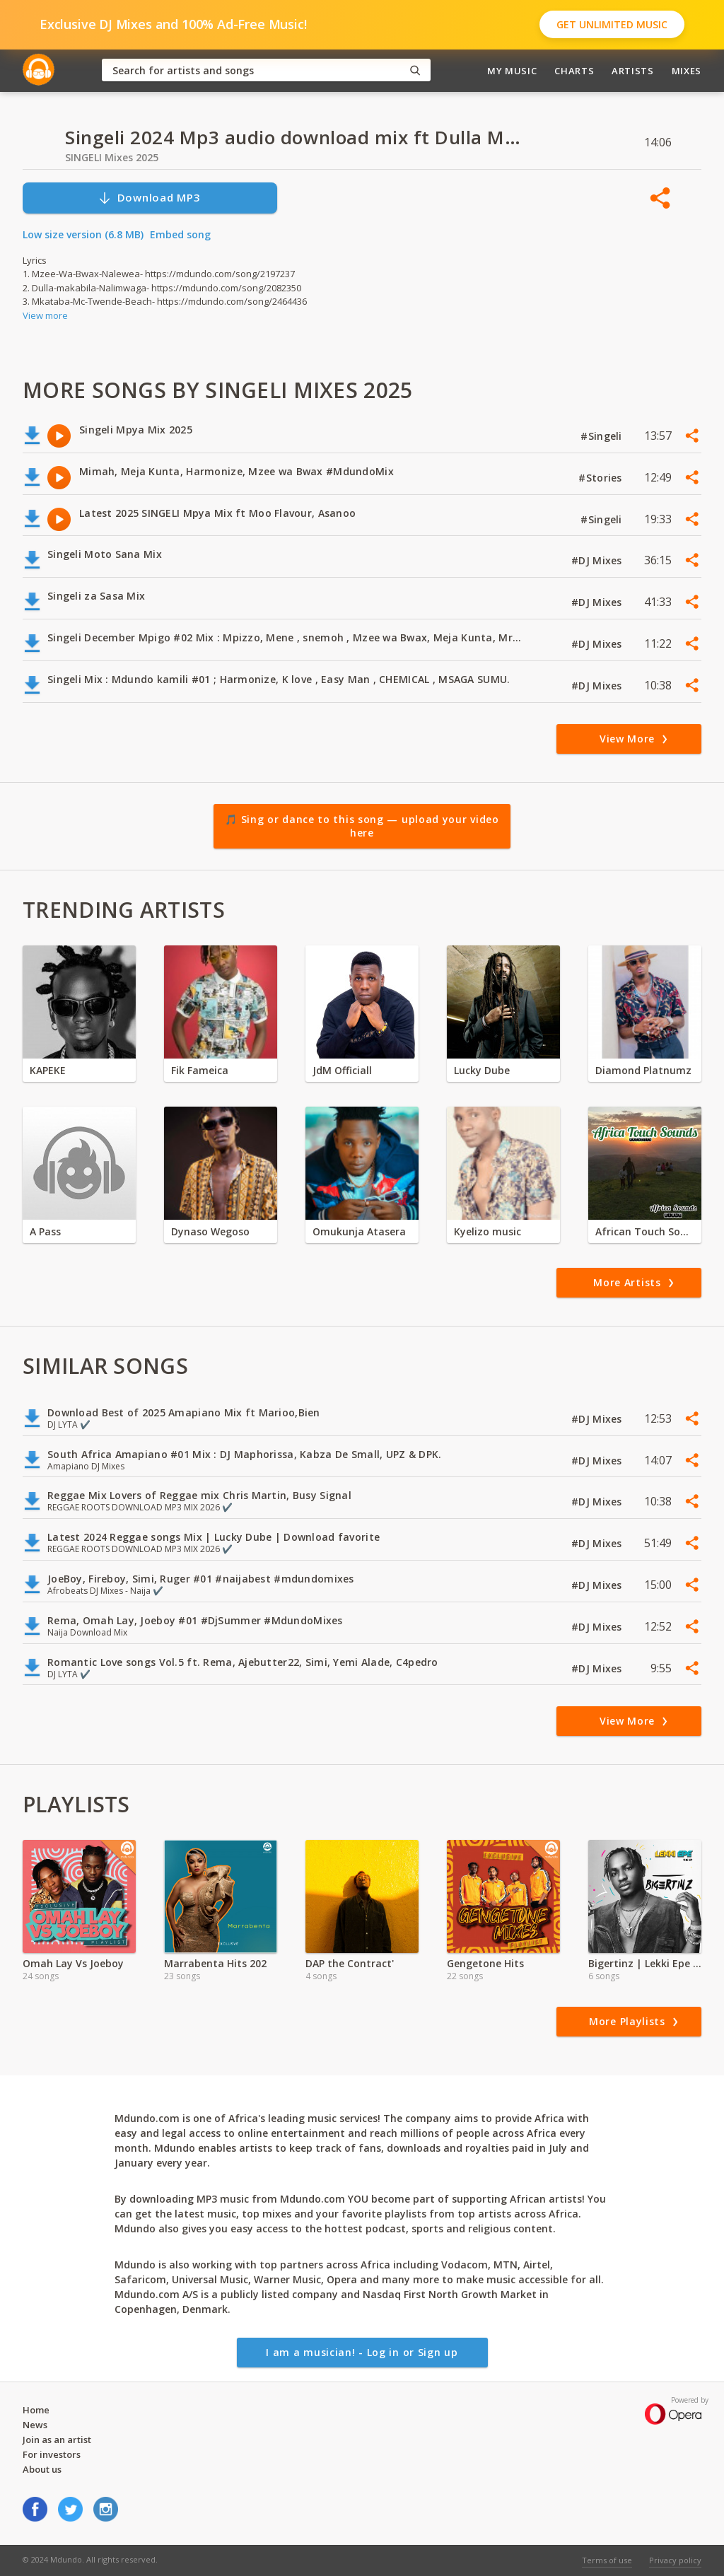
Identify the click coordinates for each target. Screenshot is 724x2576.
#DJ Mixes (598, 560)
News (35, 2424)
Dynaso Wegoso (210, 1231)
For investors (52, 2454)
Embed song (180, 234)
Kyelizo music (487, 1231)
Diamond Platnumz (643, 1070)
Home (36, 2409)
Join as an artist (57, 2439)
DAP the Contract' (349, 1963)
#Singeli (602, 436)
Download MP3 (149, 197)
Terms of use (607, 2560)
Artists (633, 70)
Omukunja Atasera (359, 1231)
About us (42, 2469)
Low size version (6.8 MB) (83, 234)
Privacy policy (675, 2560)
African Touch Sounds (644, 1231)
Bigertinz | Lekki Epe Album (644, 1963)
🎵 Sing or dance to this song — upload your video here (362, 826)
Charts (574, 70)
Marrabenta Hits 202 (215, 1963)
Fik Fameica (199, 1070)
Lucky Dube (482, 1070)
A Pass (45, 1231)
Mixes (686, 70)
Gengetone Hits (485, 1963)
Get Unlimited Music (611, 24)
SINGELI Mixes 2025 (111, 157)
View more (45, 315)
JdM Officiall (342, 1070)
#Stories (601, 477)
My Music (512, 70)
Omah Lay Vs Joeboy (73, 1963)
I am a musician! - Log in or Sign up (361, 2352)
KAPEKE (48, 1070)
